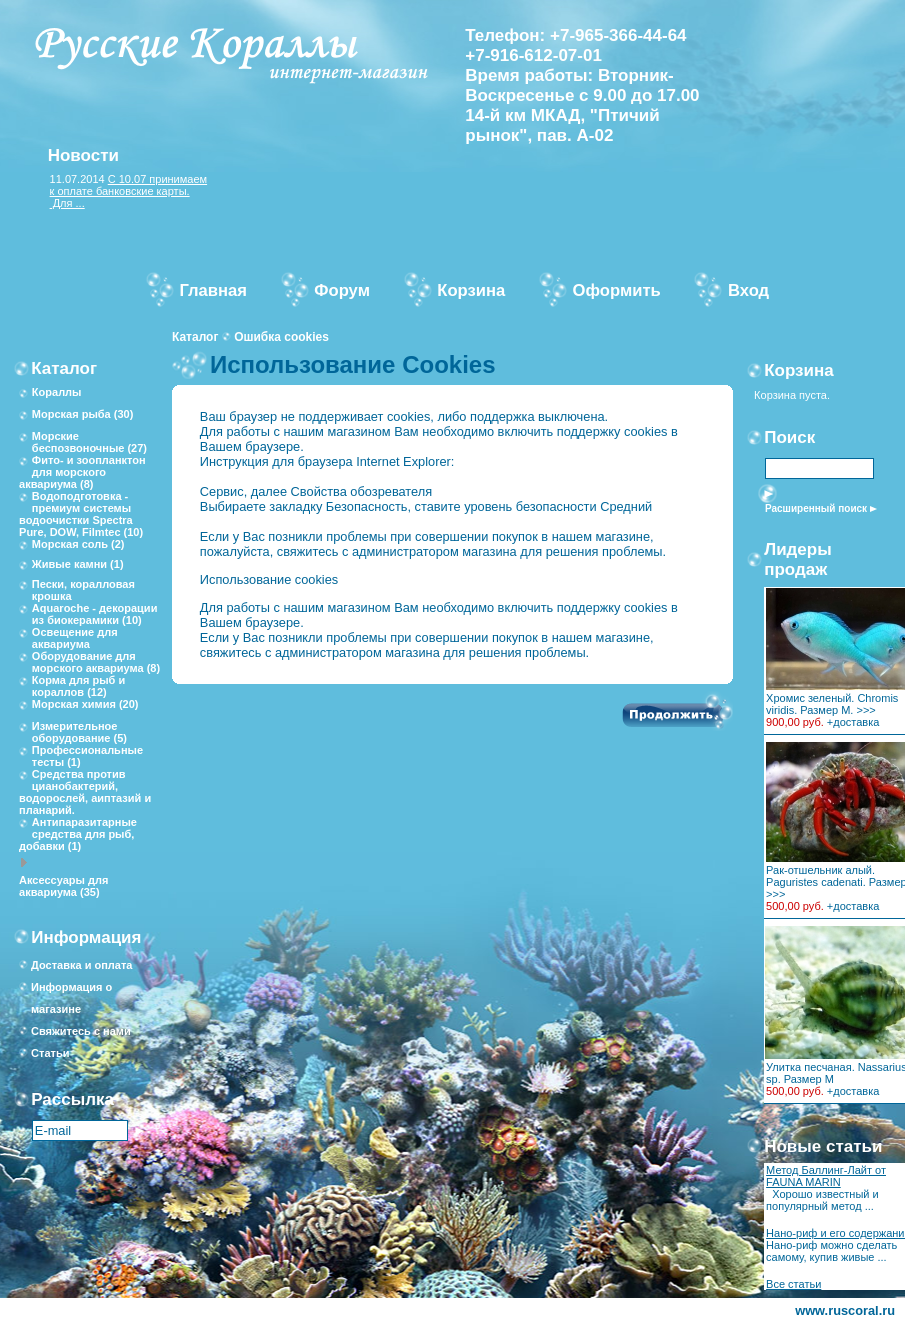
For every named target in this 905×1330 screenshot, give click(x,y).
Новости (83, 155)
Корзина (799, 370)
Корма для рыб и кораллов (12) (78, 686)
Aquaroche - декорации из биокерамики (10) (95, 614)
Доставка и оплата (81, 965)
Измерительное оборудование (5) (79, 732)
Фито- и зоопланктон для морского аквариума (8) (82, 472)
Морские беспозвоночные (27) (89, 442)
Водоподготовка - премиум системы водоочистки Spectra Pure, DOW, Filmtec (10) (81, 514)
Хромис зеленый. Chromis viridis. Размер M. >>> (832, 704)
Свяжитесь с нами (81, 1031)
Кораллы (57, 392)
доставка (856, 722)
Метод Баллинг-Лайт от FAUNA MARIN (826, 1176)
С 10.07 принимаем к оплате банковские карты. (129, 185)
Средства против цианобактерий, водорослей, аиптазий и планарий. (85, 792)
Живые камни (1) (78, 564)
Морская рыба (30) (82, 414)
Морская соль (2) (78, 544)
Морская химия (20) (85, 704)
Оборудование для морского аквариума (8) (96, 662)
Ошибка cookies (281, 337)
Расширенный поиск (816, 508)
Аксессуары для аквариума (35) (63, 886)
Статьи (50, 1053)
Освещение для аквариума (75, 638)
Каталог (195, 337)
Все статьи (793, 1284)
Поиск (789, 437)
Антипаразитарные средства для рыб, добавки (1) (78, 834)
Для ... (67, 203)
